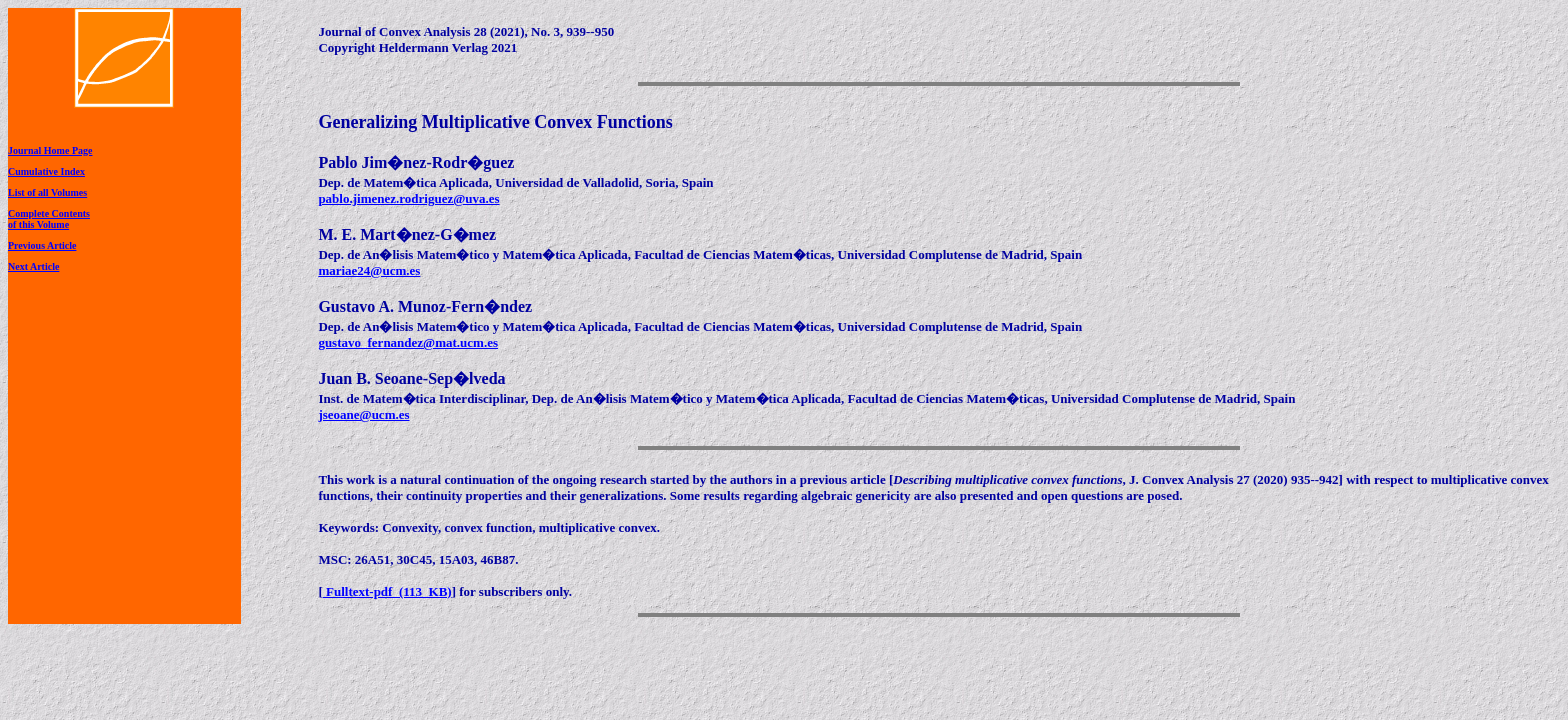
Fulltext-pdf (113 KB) (387, 591)
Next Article (33, 266)
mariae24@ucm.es (369, 270)
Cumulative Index (46, 171)
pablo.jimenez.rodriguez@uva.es (408, 198)
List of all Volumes (47, 192)
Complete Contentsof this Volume (49, 219)
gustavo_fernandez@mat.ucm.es (408, 342)
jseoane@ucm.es (363, 414)
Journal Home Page (50, 150)
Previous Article (42, 245)
